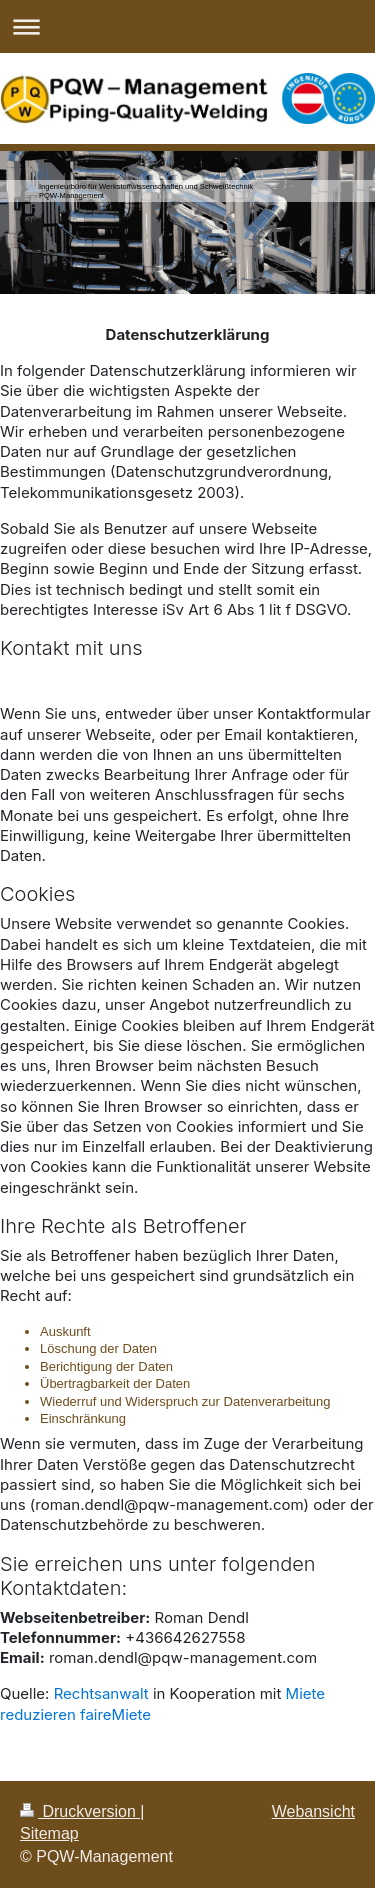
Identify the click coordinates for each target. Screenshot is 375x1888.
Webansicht (313, 1811)
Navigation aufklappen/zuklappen (187, 26)
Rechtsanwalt (101, 1693)
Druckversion (80, 1811)
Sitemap (49, 1833)
